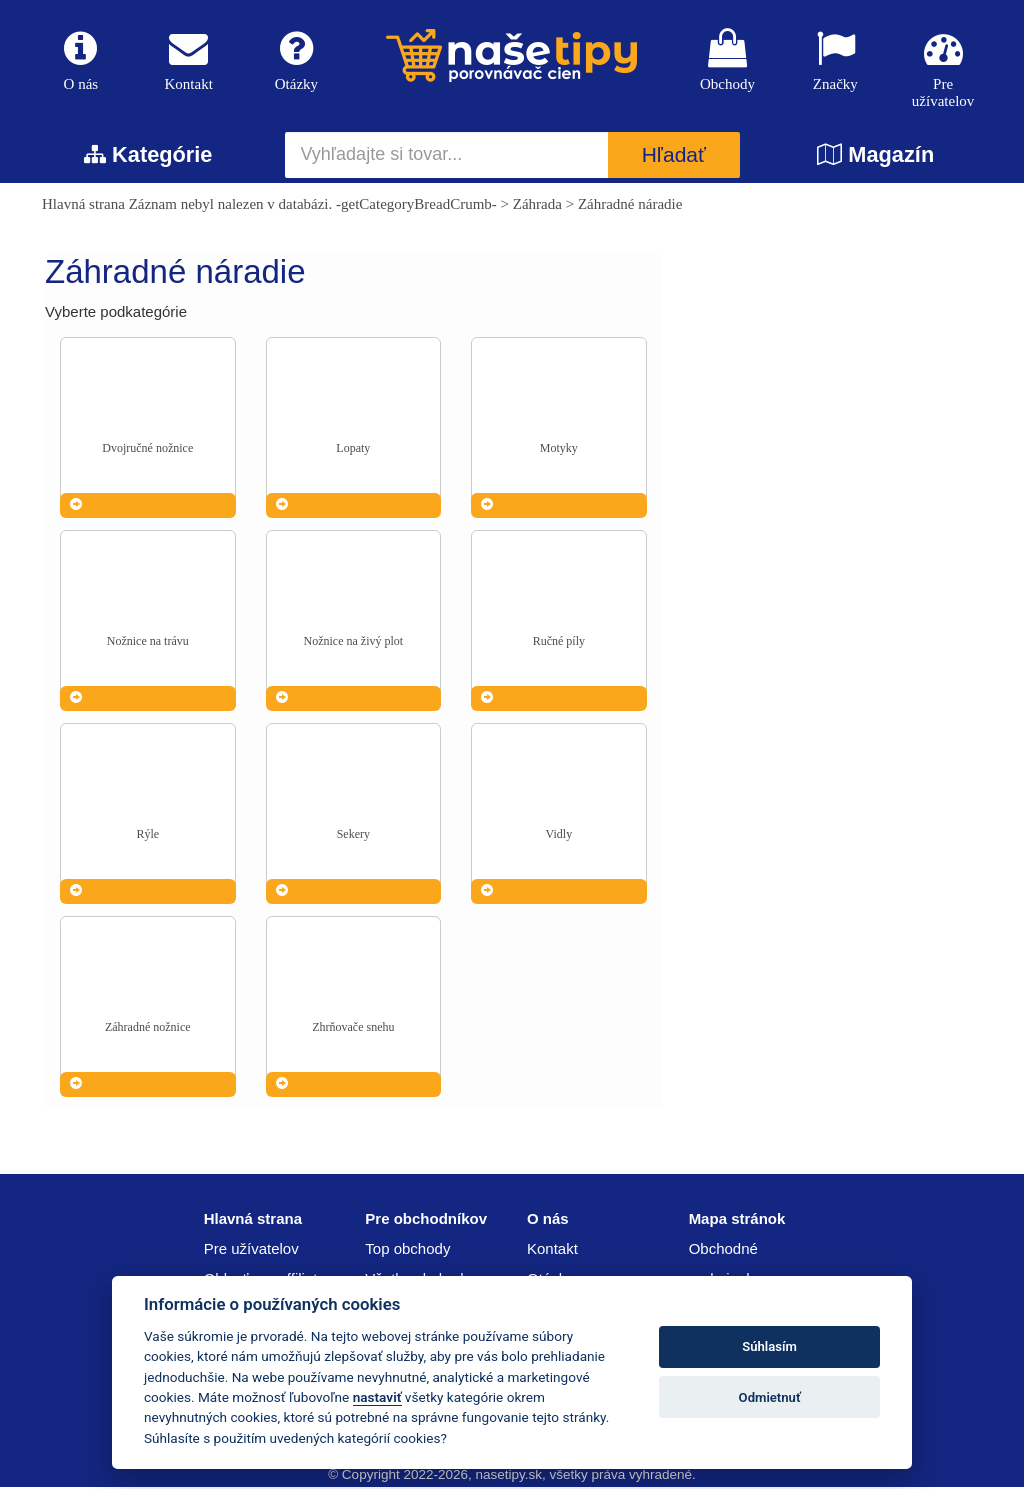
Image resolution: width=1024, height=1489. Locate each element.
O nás (81, 61)
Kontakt (189, 61)
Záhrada (537, 206)
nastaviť (377, 1397)
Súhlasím (769, 1346)
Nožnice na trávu (148, 643)
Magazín (875, 156)
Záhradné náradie (630, 206)
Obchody (728, 61)
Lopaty (353, 450)
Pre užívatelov (943, 70)
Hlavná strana (83, 206)
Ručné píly (559, 643)
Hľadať (674, 157)
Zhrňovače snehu (353, 1029)
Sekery (353, 836)
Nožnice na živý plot (354, 643)
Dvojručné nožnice (147, 450)
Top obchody (407, 1250)
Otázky (297, 61)
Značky (835, 61)
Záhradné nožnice (148, 1029)
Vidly (559, 836)
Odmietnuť (770, 1397)
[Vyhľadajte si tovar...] (447, 157)
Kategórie (148, 156)
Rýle (147, 836)
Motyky (559, 450)
